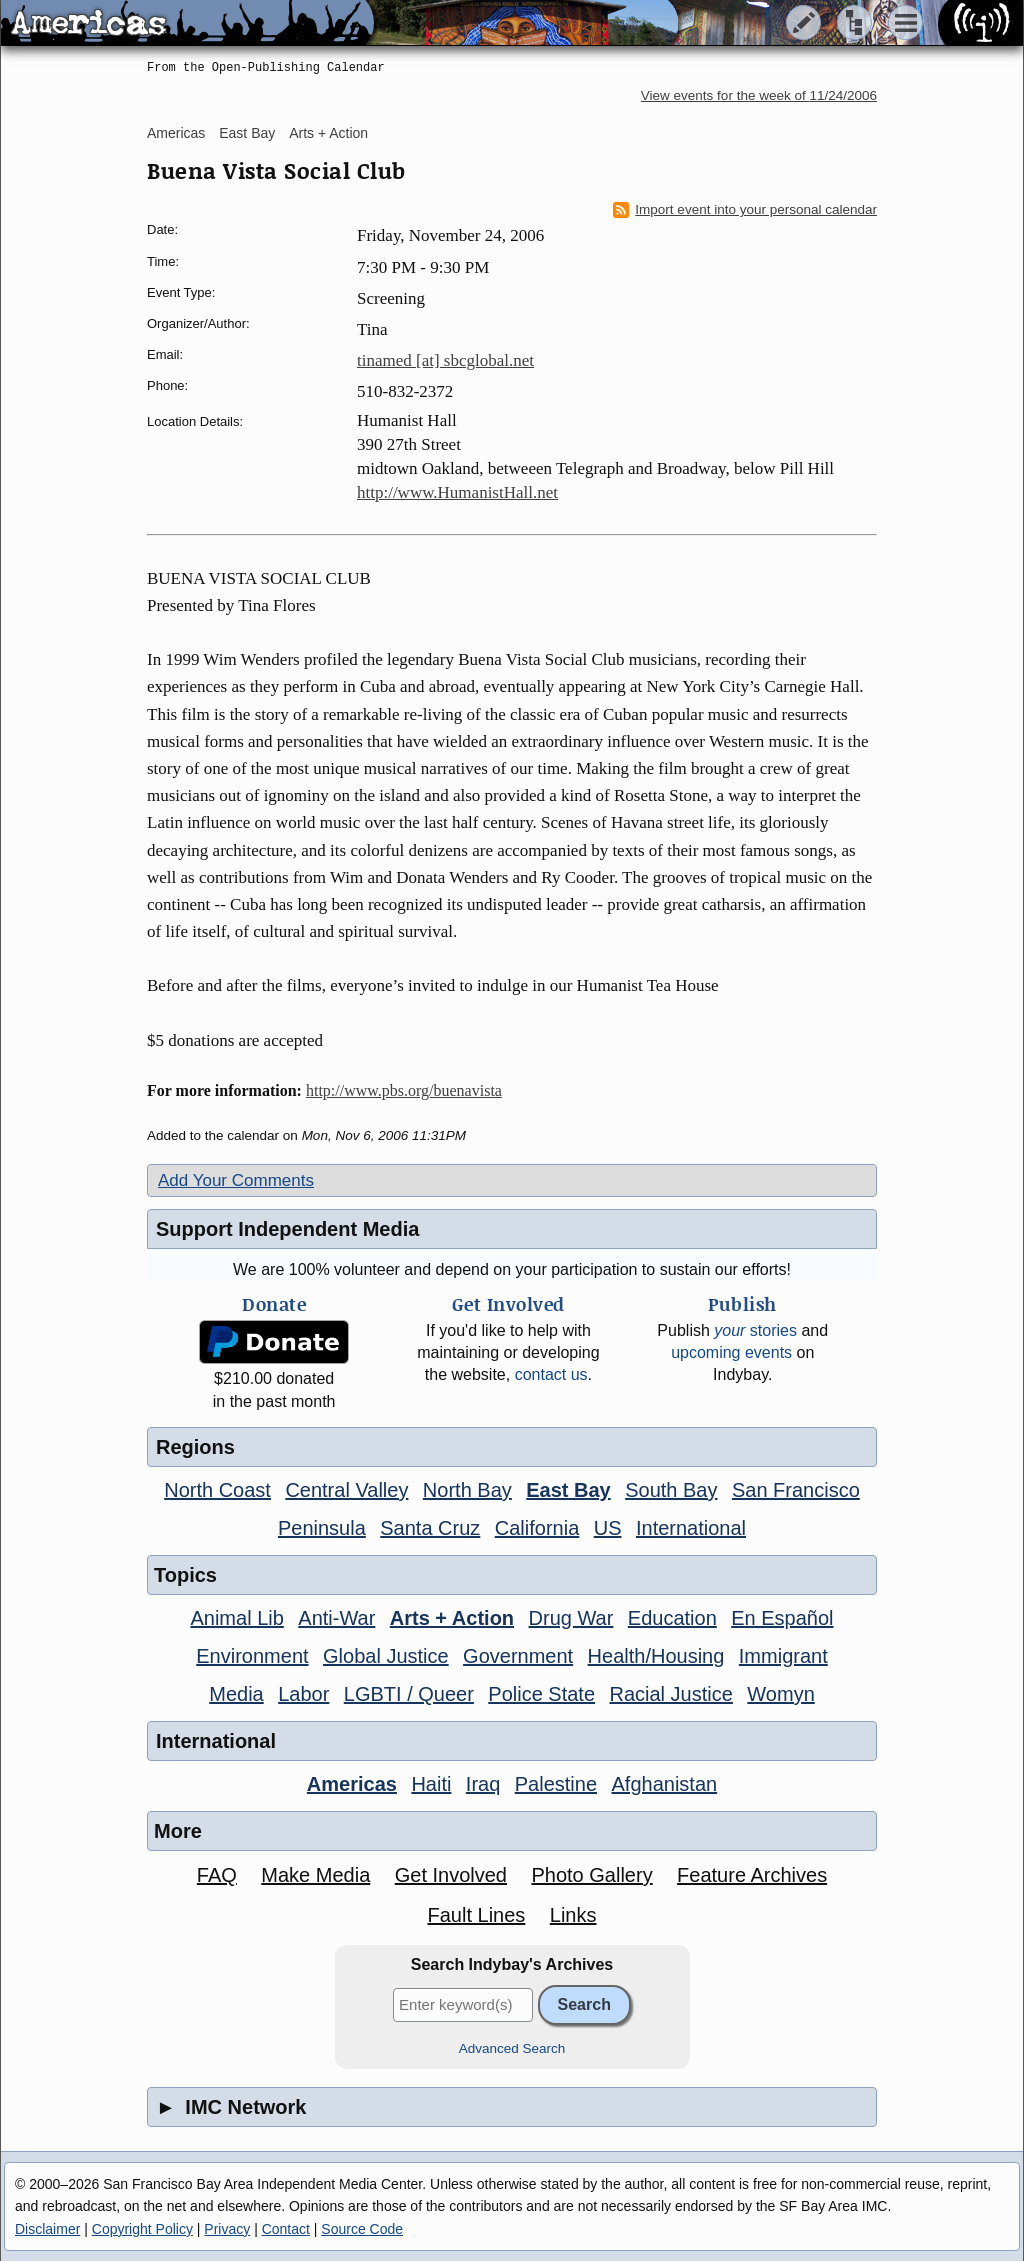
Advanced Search (512, 2048)
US (608, 1528)
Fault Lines (477, 1915)
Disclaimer (47, 2229)
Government (518, 1656)
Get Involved (451, 1875)
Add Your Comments (236, 1180)
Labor (303, 1694)
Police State (541, 1694)
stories (755, 1330)
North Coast (217, 1490)
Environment (252, 1656)
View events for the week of (759, 95)
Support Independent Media (287, 1229)
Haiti (431, 1784)
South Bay (671, 1490)
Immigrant (783, 1656)
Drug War (571, 1618)
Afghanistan (665, 1784)
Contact (286, 2229)
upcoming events (731, 1352)
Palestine (556, 1784)
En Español (782, 1618)
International (691, 1528)
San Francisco (796, 1490)
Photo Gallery (591, 1875)
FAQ (217, 1875)
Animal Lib (236, 1618)
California (537, 1528)
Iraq (483, 1784)
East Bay (247, 133)
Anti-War (336, 1618)
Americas (176, 133)
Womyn (780, 1694)
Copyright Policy (142, 2229)
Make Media (315, 1875)
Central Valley (346, 1490)
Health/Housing (656, 1656)
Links (573, 1915)
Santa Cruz (430, 1528)
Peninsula (322, 1528)
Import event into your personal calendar (745, 210)
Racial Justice (670, 1694)
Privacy (227, 2229)
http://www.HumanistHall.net (457, 492)
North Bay (467, 1490)
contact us (551, 1374)
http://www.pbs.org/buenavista (404, 1090)
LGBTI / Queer (409, 1694)
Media (236, 1694)
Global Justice (386, 1656)
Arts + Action (328, 133)
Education (672, 1618)
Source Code (362, 2229)
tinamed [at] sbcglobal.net (445, 360)
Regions (195, 1447)
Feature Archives (752, 1875)
